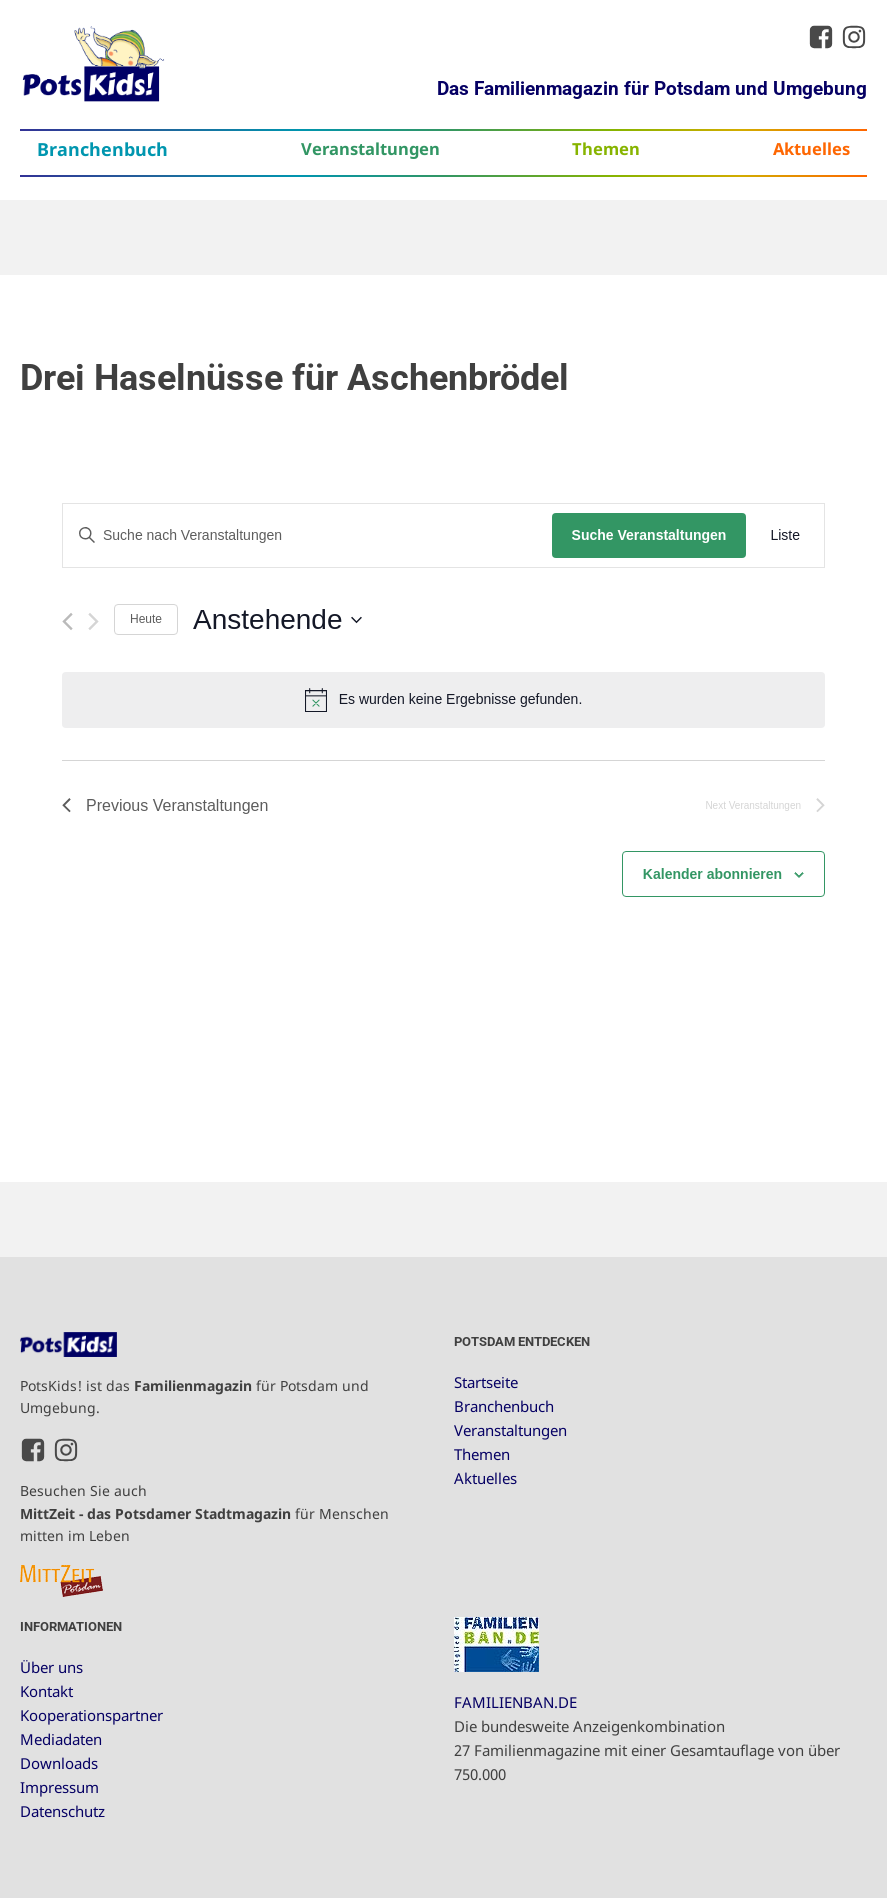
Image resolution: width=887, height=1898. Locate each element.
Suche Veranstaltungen (649, 535)
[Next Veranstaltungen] (93, 621)
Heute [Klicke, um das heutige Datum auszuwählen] (146, 619)
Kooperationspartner (91, 1715)
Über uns (51, 1667)
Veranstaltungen (370, 148)
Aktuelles (811, 148)
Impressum (59, 1787)
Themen (606, 148)
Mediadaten (61, 1739)
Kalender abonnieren (712, 874)
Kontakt (46, 1691)
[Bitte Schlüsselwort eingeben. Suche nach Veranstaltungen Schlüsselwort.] (307, 535)
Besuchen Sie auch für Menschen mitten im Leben (204, 1513)
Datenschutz (62, 1811)
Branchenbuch (102, 149)
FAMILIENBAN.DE (515, 1702)
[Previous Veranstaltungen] (67, 621)
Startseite (486, 1382)
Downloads (59, 1763)
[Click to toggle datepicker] (277, 620)
